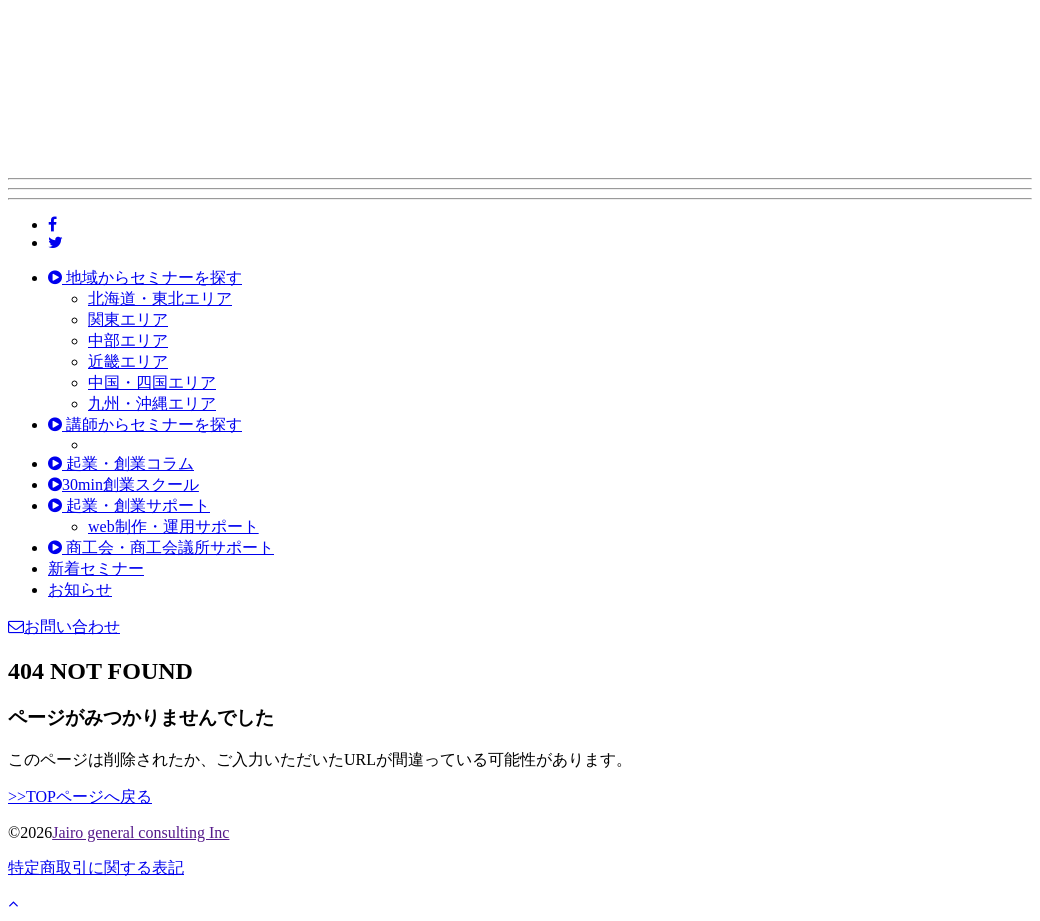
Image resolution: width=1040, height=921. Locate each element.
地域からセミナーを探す (145, 277)
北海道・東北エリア (160, 298)
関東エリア (128, 319)
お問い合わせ (64, 626)
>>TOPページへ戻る (80, 796)
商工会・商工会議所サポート (161, 547)
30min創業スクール (123, 484)
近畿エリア (128, 361)
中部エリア (128, 340)
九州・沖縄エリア (152, 403)
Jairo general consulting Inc (140, 832)
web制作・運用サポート (173, 526)
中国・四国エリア (152, 382)
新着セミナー (96, 568)
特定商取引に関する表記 (96, 867)
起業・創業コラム (121, 463)
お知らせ (80, 589)
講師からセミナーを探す (145, 424)
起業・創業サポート (129, 505)
